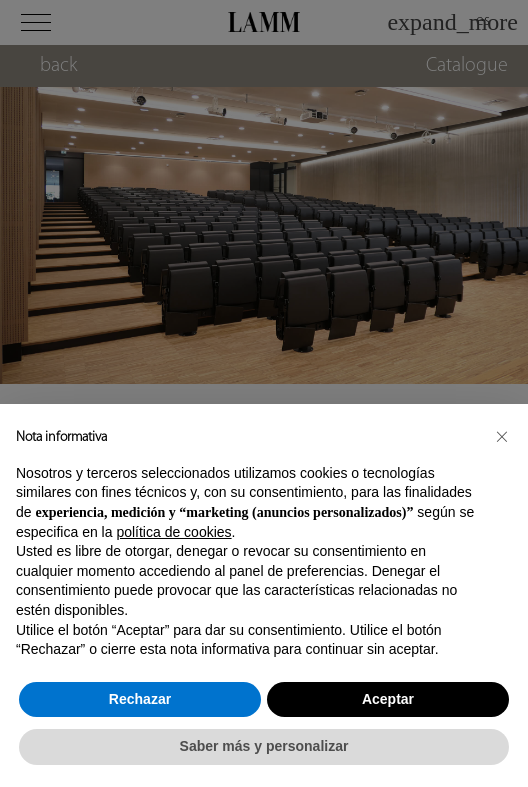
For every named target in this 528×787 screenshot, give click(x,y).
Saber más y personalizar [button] (264, 746)
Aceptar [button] (388, 699)
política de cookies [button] (173, 532)
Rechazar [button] (140, 699)
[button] (502, 436)
